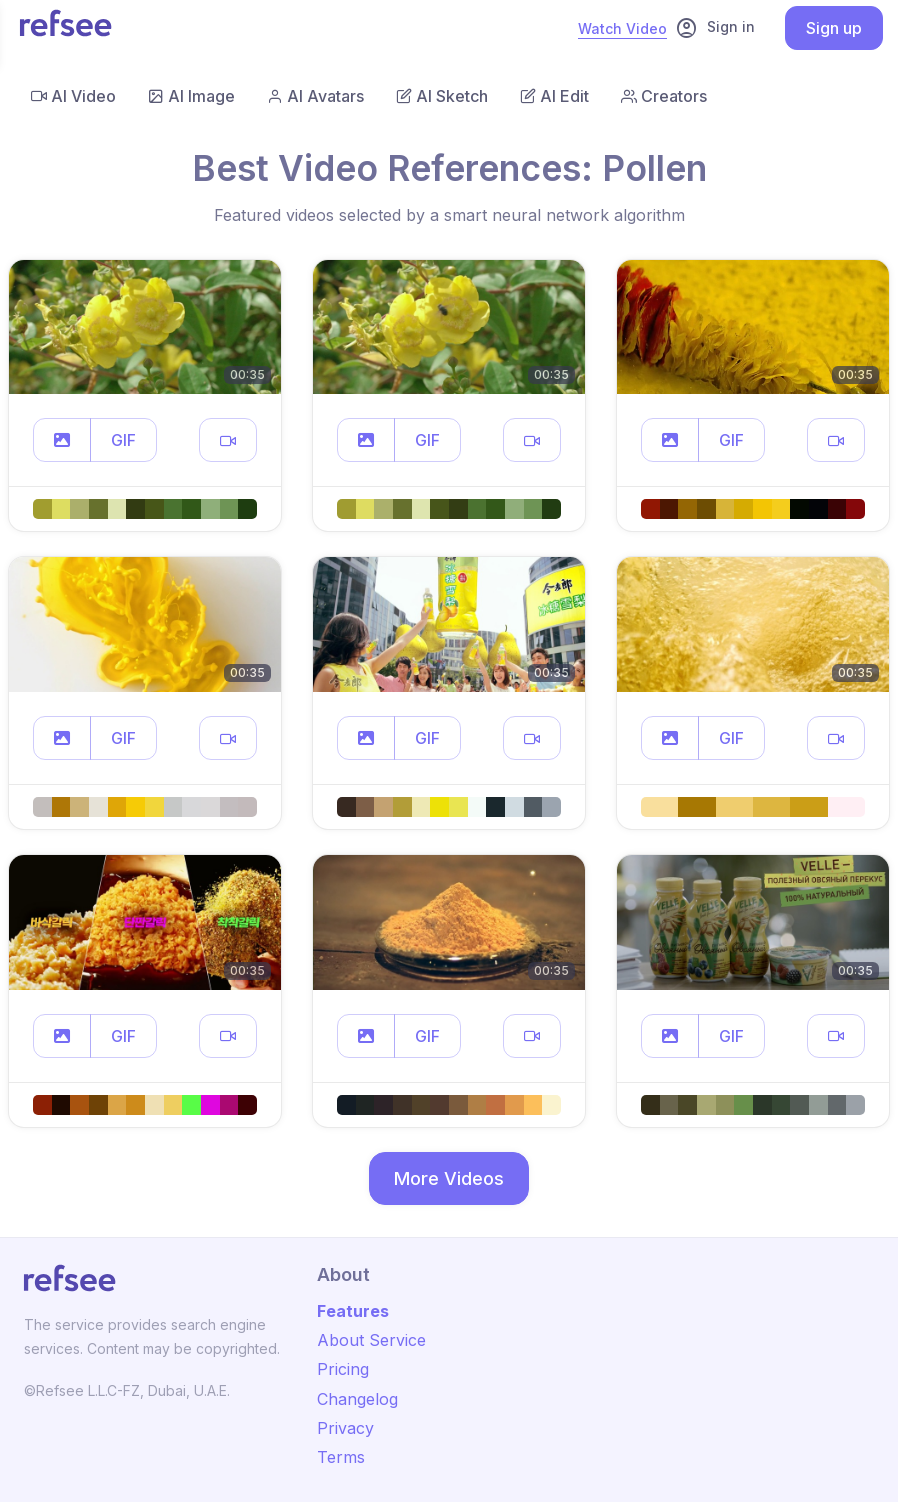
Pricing (343, 1369)
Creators (664, 96)
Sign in (715, 28)
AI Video (73, 96)
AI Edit (554, 96)
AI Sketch (442, 96)
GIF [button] (123, 440)
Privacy (345, 1428)
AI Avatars (315, 96)
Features (353, 1311)
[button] (62, 440)
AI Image (191, 96)
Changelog (357, 1399)
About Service (371, 1340)
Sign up (834, 28)
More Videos (449, 1178)
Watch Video (622, 28)
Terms (341, 1457)
